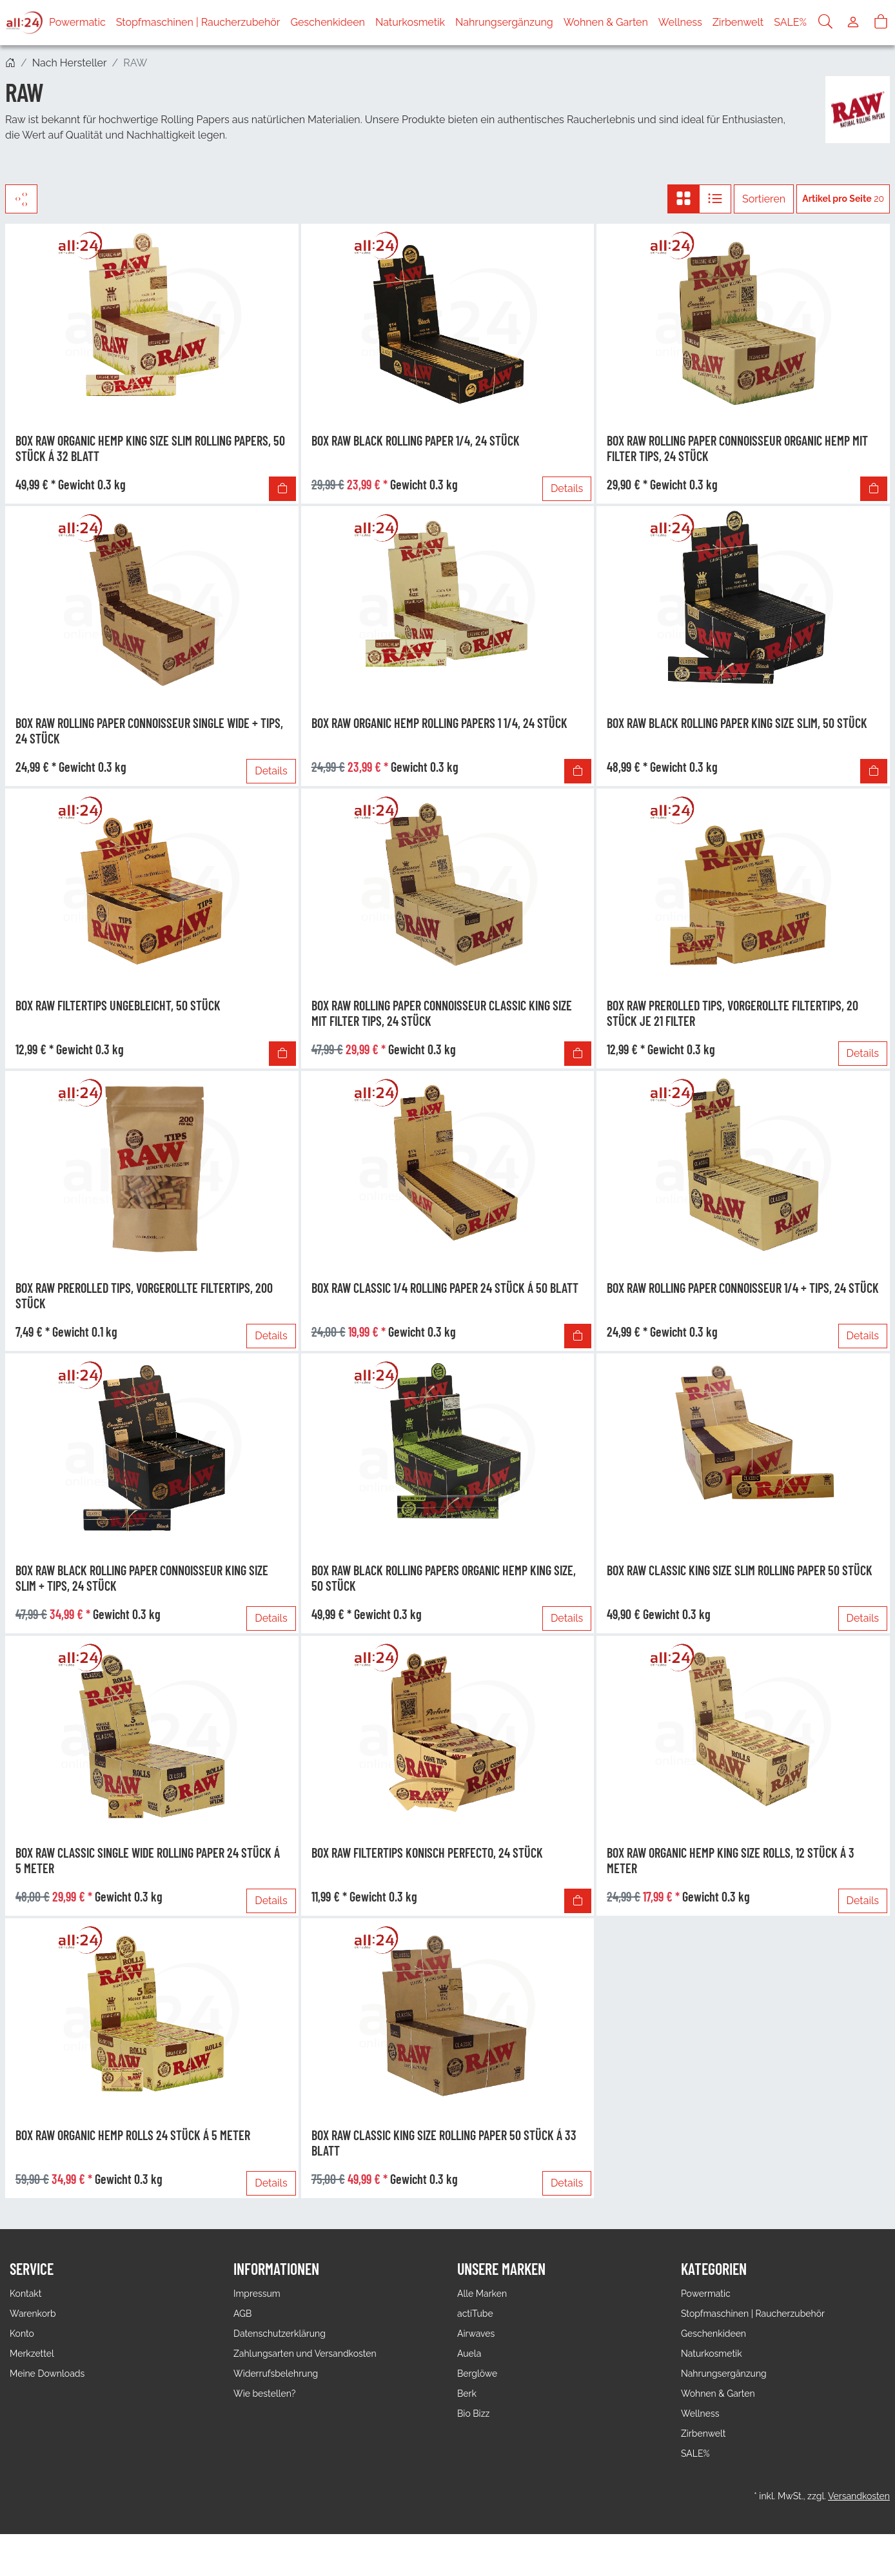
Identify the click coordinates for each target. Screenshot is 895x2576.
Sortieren (763, 199)
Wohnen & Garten (606, 22)
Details (567, 488)
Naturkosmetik (410, 22)
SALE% (790, 22)
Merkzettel (32, 2353)
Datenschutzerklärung (279, 2333)
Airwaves (476, 2333)
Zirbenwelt (738, 22)
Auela (469, 2353)
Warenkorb (33, 2313)
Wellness (680, 22)
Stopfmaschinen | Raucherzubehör (198, 22)
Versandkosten (859, 2496)
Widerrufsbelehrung (275, 2373)
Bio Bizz (473, 2413)
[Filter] (21, 198)
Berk (467, 2393)
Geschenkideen (328, 22)
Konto (22, 2333)
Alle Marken (482, 2293)
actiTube (475, 2313)
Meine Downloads (47, 2373)
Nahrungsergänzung (504, 22)
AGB (242, 2313)
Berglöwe (477, 2373)
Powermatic (77, 22)
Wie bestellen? (264, 2393)
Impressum (256, 2293)
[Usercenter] (853, 22)
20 (843, 198)
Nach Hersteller (69, 63)
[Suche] (825, 22)
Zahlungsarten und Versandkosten (305, 2353)
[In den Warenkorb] (282, 489)
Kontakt (25, 2293)
